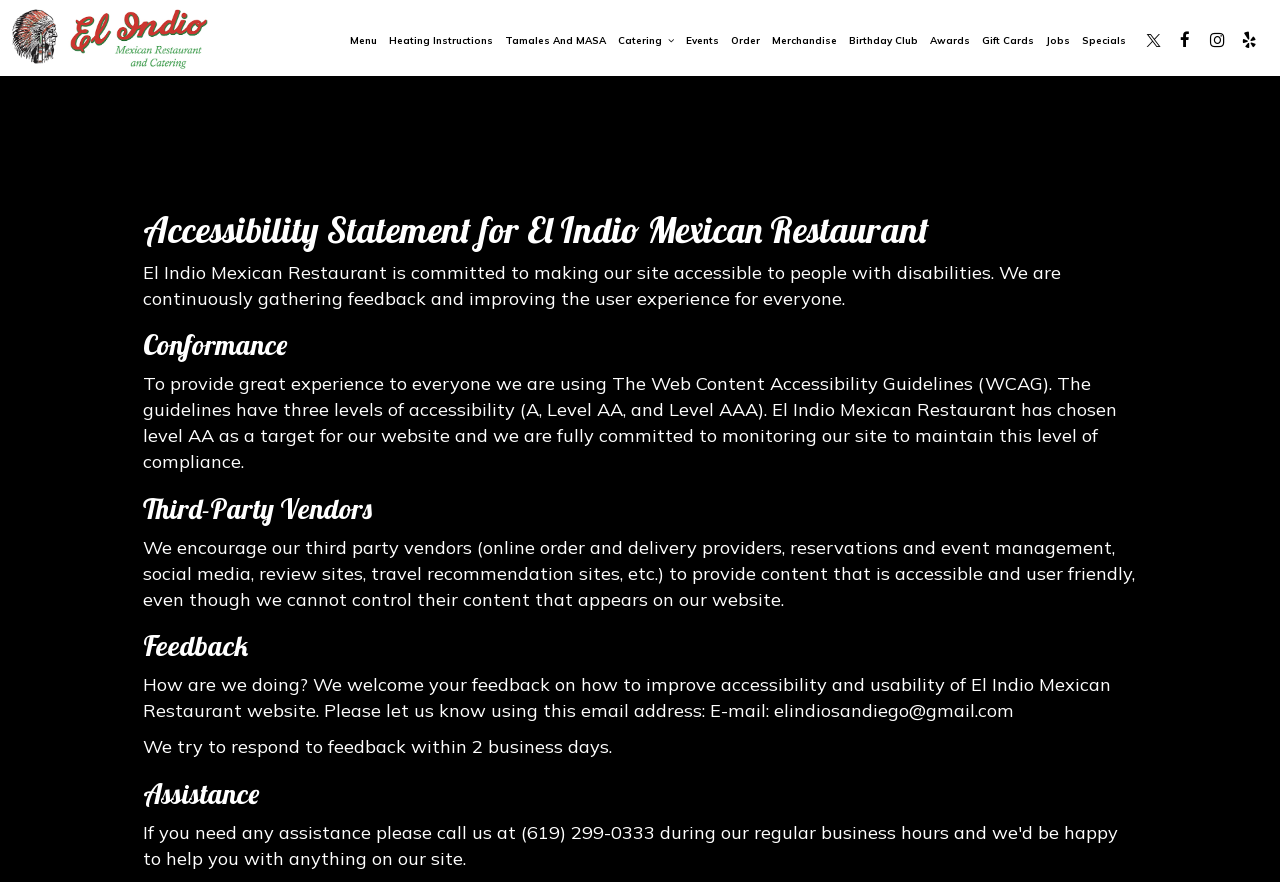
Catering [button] (646, 40)
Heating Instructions (441, 40)
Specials (1104, 40)
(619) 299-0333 (588, 832)
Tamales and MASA (555, 40)
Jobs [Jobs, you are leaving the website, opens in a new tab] (1058, 40)
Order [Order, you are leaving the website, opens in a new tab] (745, 40)
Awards (950, 40)
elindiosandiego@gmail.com (894, 710)
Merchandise (804, 40)
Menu (363, 40)
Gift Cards (1008, 40)
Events (702, 40)
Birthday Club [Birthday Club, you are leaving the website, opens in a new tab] (883, 40)
